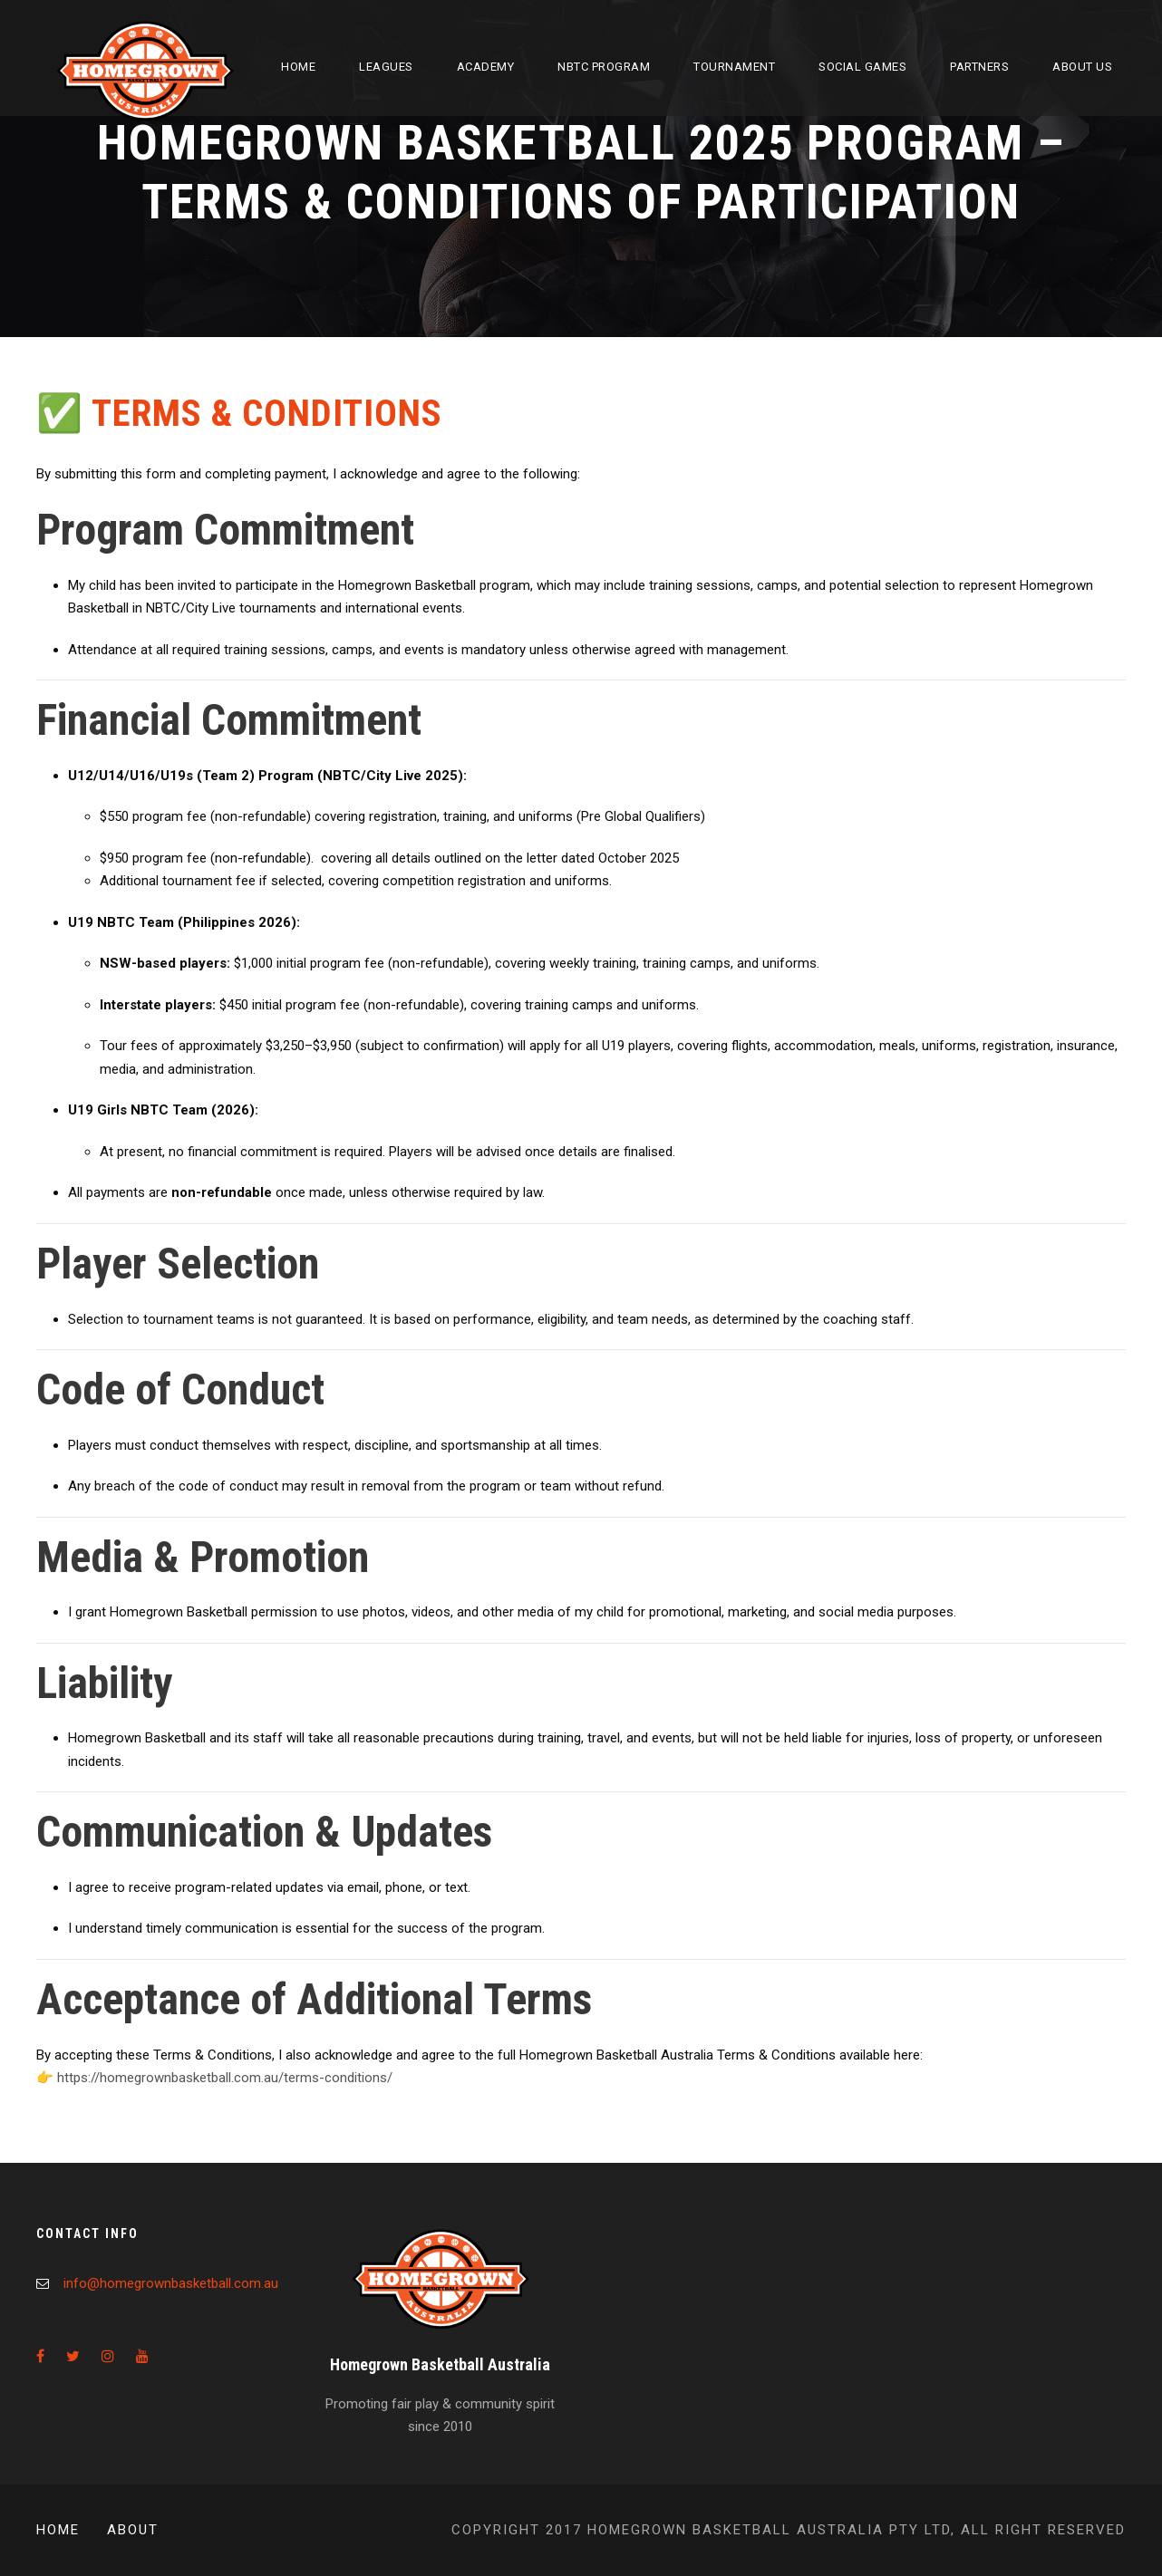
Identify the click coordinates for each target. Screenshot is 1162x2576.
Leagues (386, 66)
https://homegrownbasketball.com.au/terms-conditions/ (224, 2077)
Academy (486, 66)
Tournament (734, 66)
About (133, 2530)
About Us (1082, 66)
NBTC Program (603, 66)
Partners (979, 66)
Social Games (862, 66)
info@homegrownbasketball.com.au (170, 2283)
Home (298, 66)
